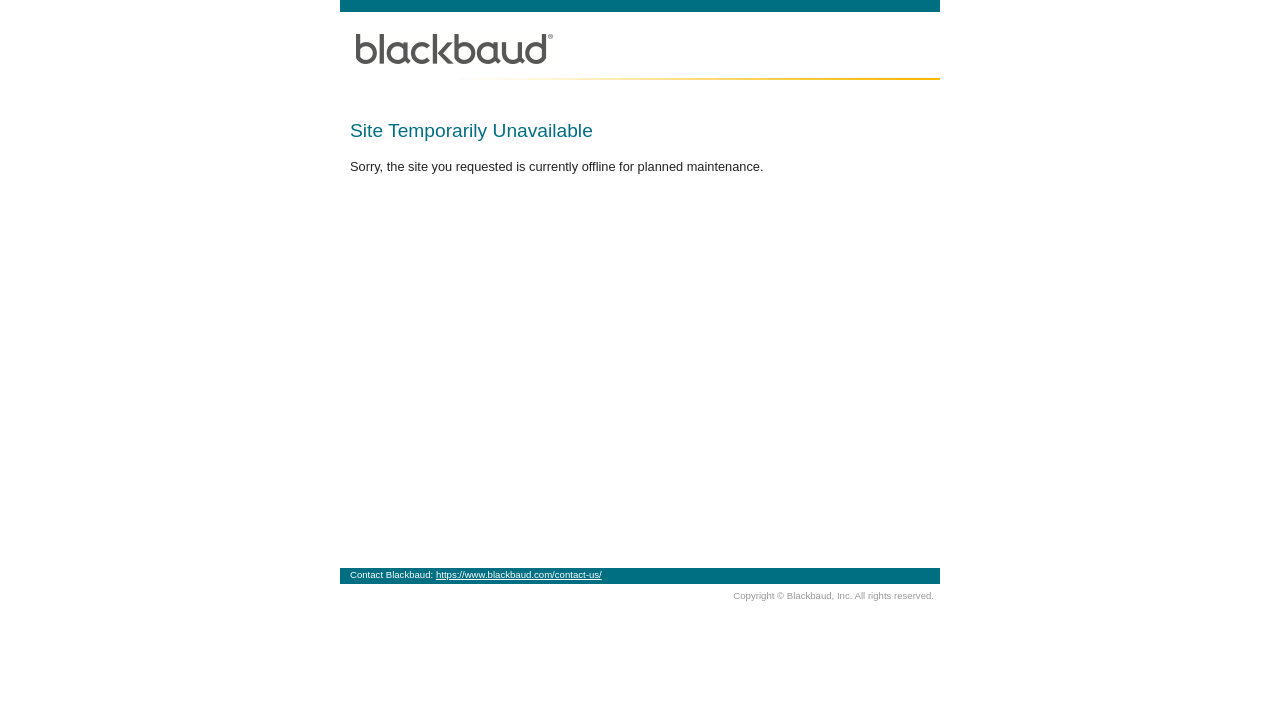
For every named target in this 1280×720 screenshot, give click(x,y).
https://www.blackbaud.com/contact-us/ (519, 574)
